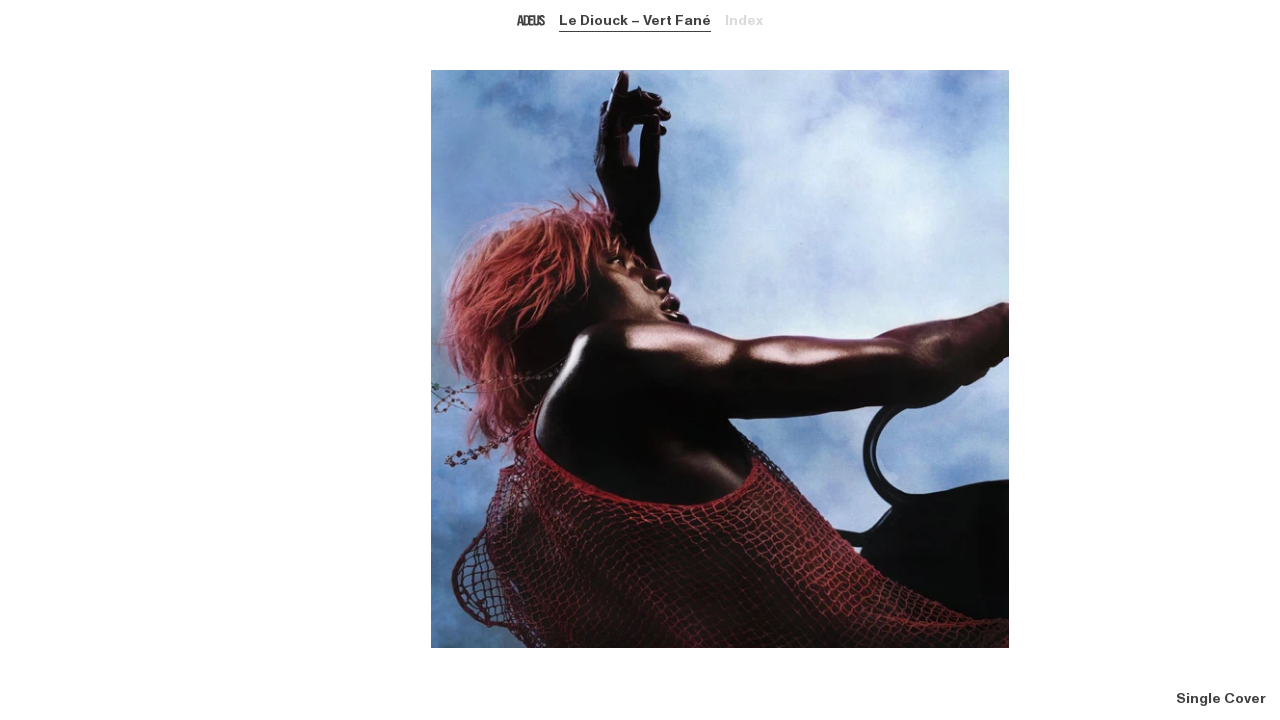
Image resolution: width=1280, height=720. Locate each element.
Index (744, 20)
